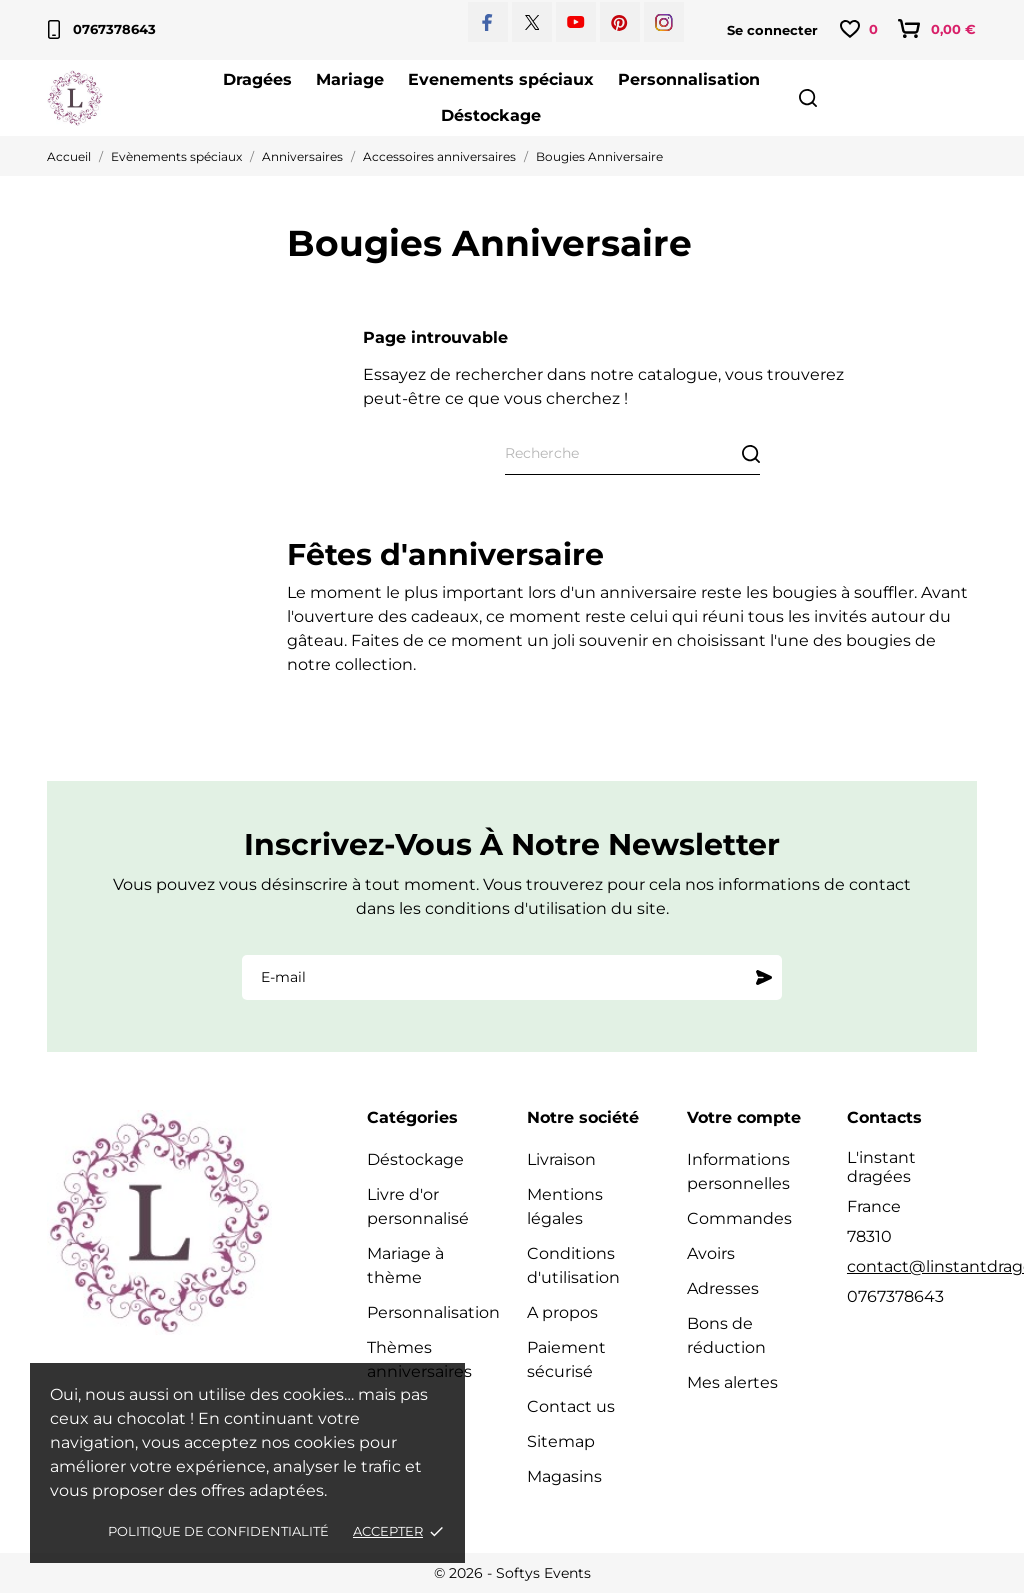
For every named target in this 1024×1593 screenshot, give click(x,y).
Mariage (350, 79)
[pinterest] (619, 22)
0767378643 (102, 29)
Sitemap (561, 1441)
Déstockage (491, 115)
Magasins (564, 1476)
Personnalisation (689, 79)
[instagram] (664, 22)
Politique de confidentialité (218, 1531)
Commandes (739, 1218)
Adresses (723, 1288)
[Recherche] (632, 454)
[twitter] (532, 22)
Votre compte (744, 1117)
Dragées (257, 79)
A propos (562, 1312)
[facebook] (487, 22)
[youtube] (576, 22)
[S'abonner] (764, 977)
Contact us (571, 1406)
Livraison (561, 1159)
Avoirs (711, 1253)
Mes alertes (732, 1382)
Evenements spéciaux (501, 79)
